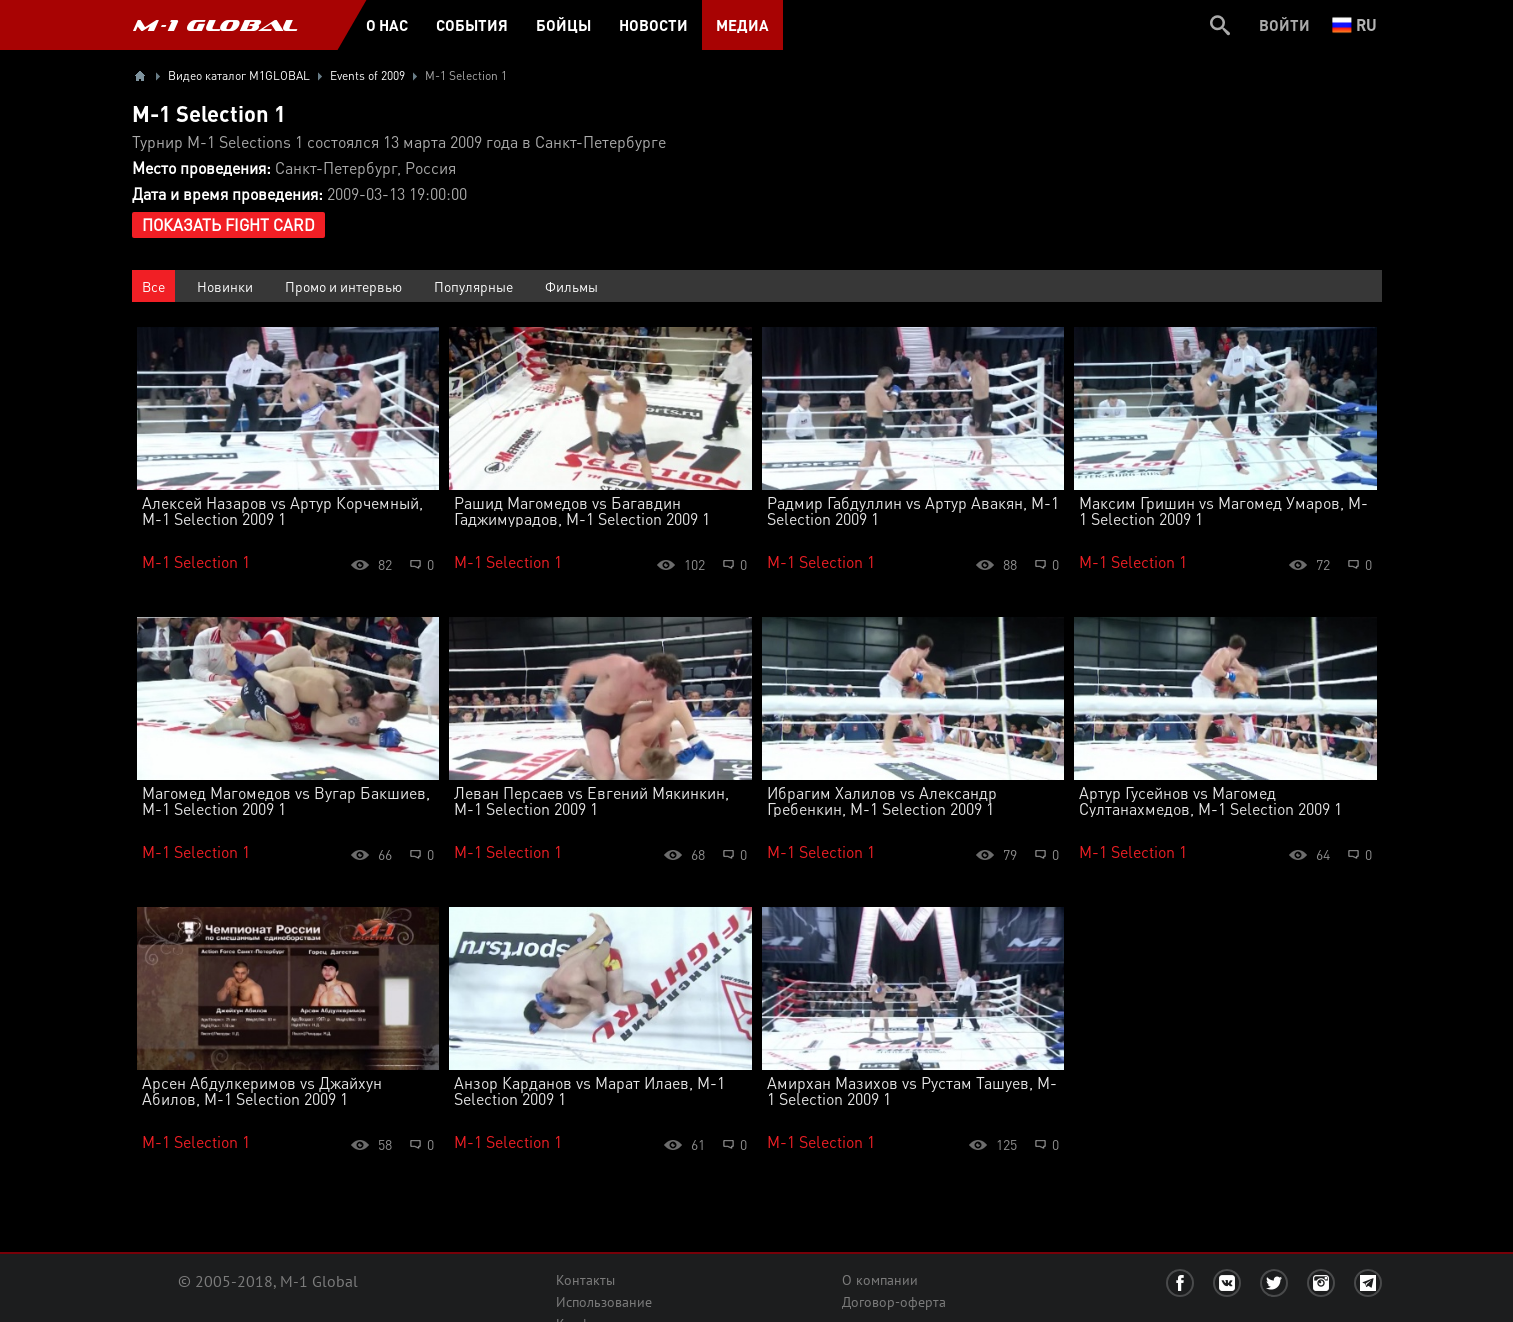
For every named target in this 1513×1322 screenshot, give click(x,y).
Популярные (473, 286)
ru (1354, 24)
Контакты (585, 1280)
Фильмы (571, 286)
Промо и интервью (343, 286)
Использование (604, 1302)
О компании (880, 1280)
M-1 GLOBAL (215, 25)
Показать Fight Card (228, 224)
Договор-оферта (894, 1302)
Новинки (225, 286)
